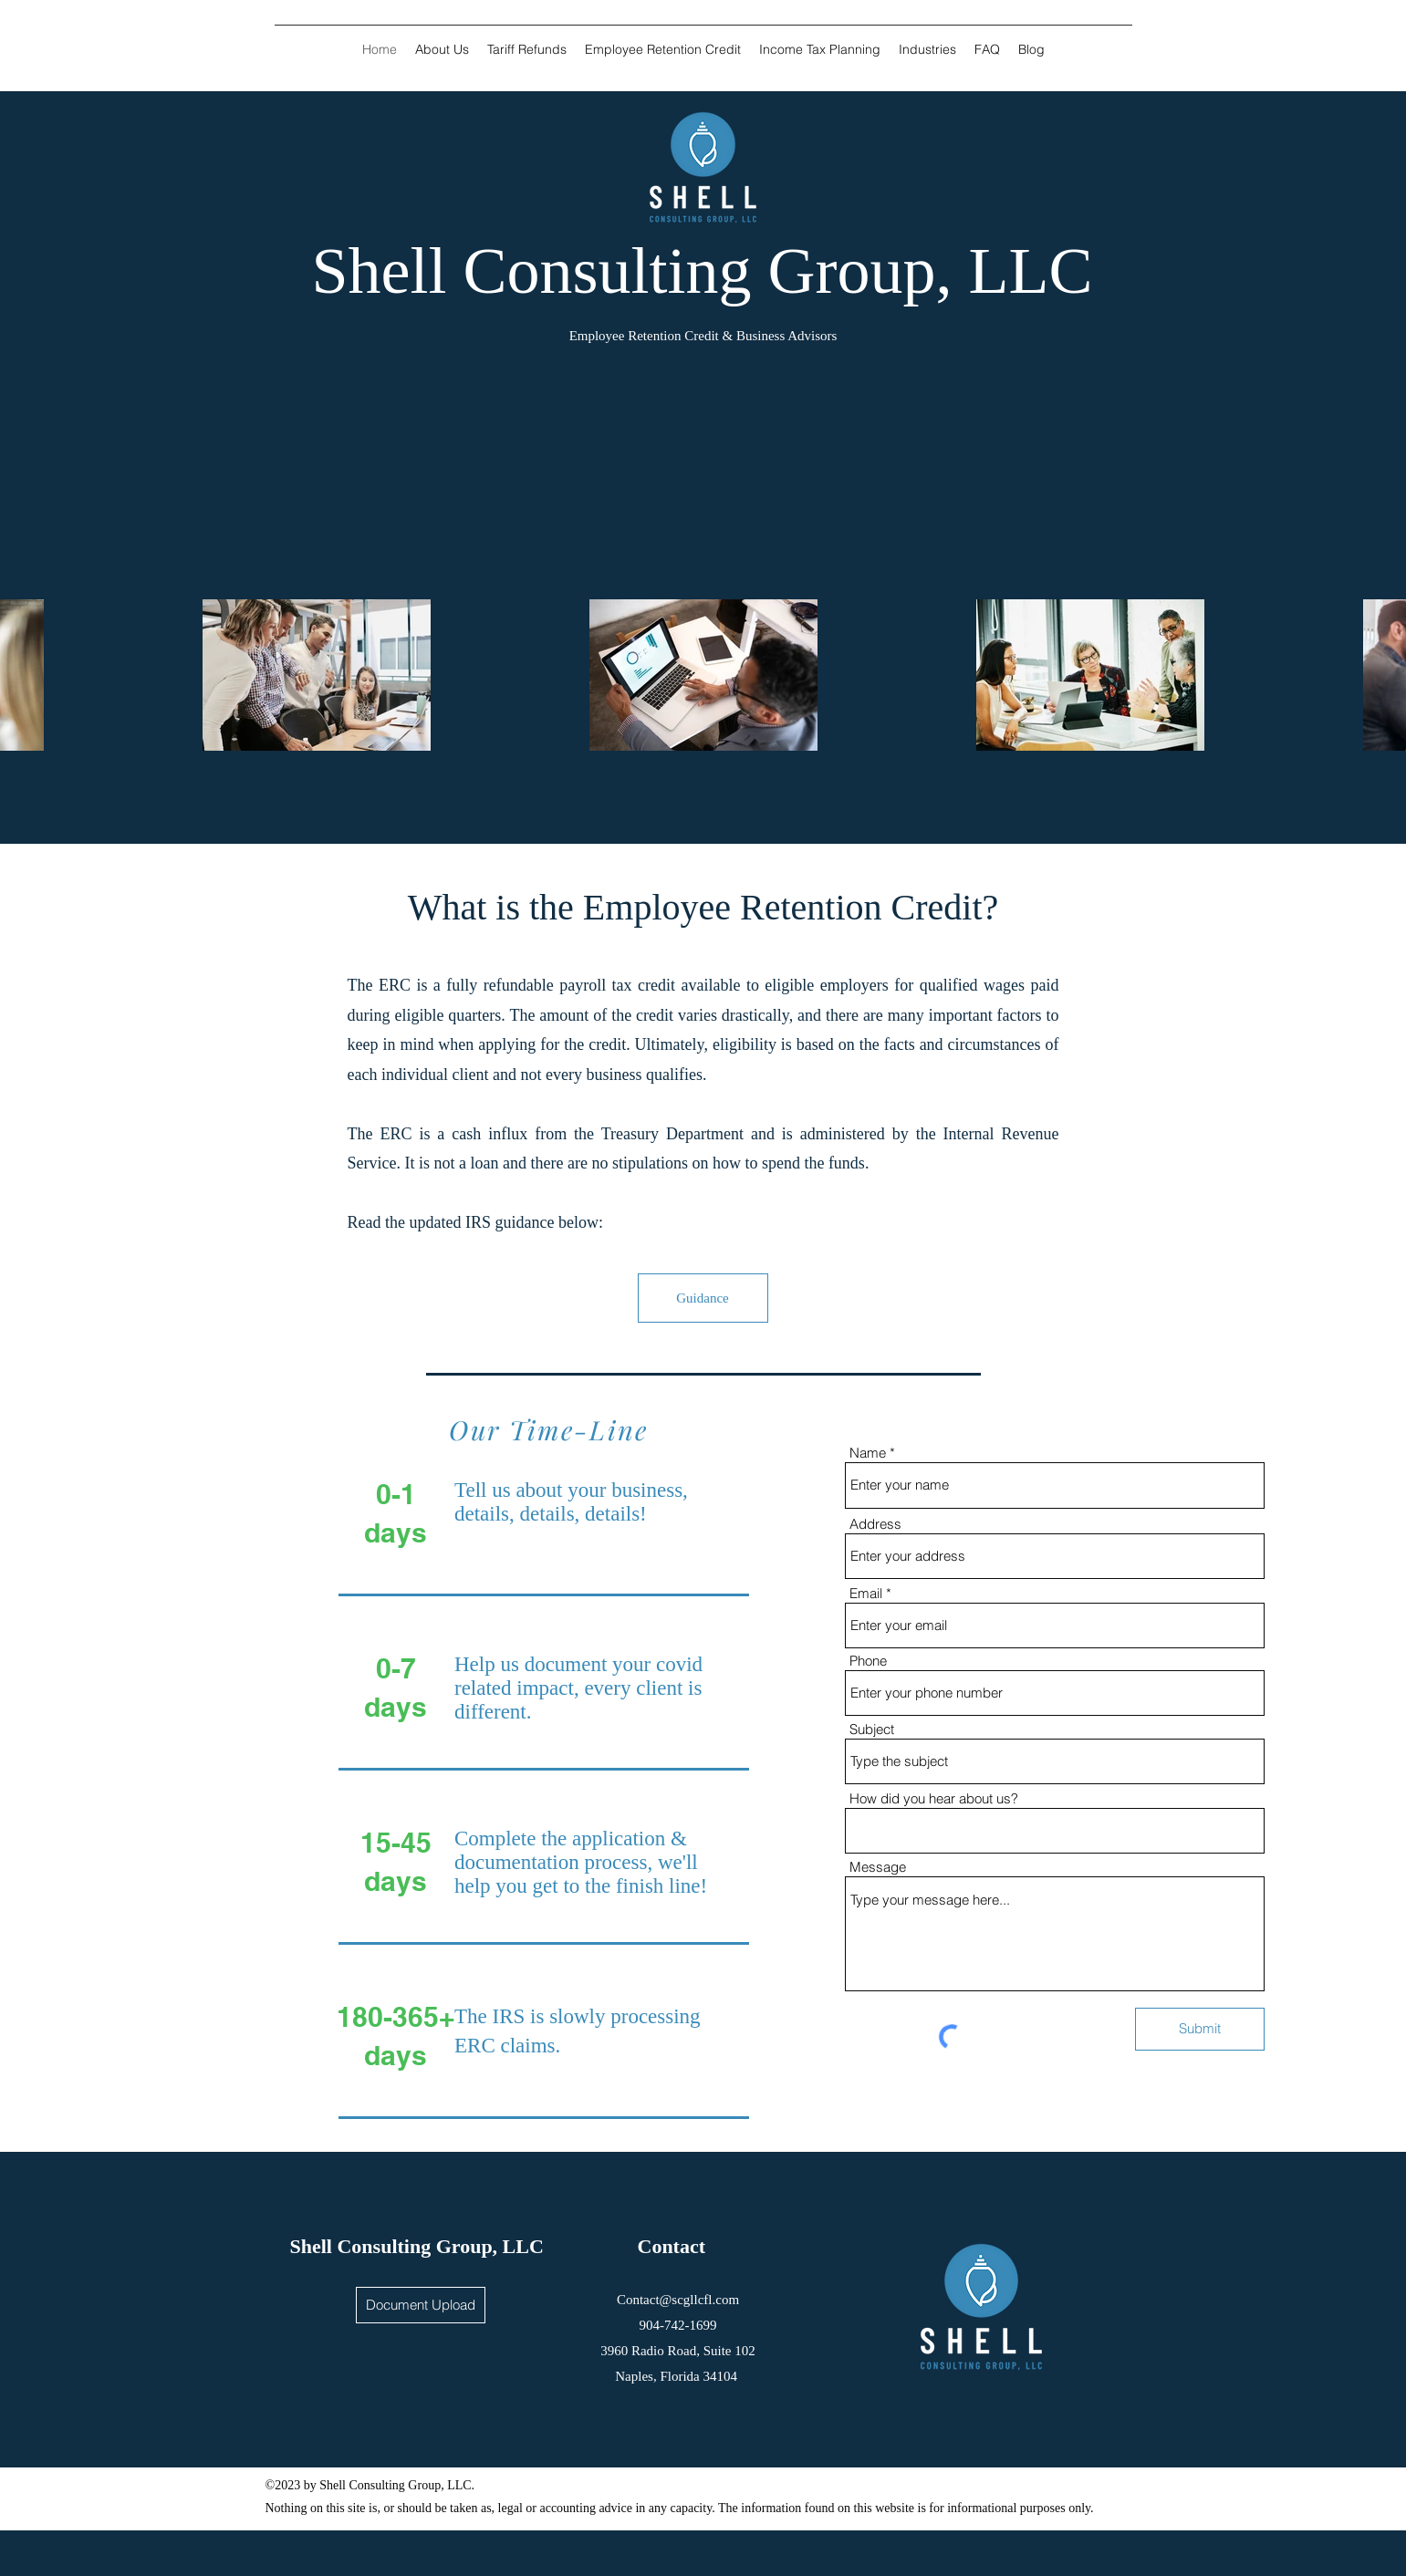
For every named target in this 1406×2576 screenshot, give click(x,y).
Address (875, 1524)
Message (877, 1867)
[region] (703, 1264)
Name (867, 1452)
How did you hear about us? (933, 1798)
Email (865, 1593)
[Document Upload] (420, 2305)
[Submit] (1200, 2029)
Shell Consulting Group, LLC (417, 2246)
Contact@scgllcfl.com (678, 2299)
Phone (868, 1660)
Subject (871, 1729)
